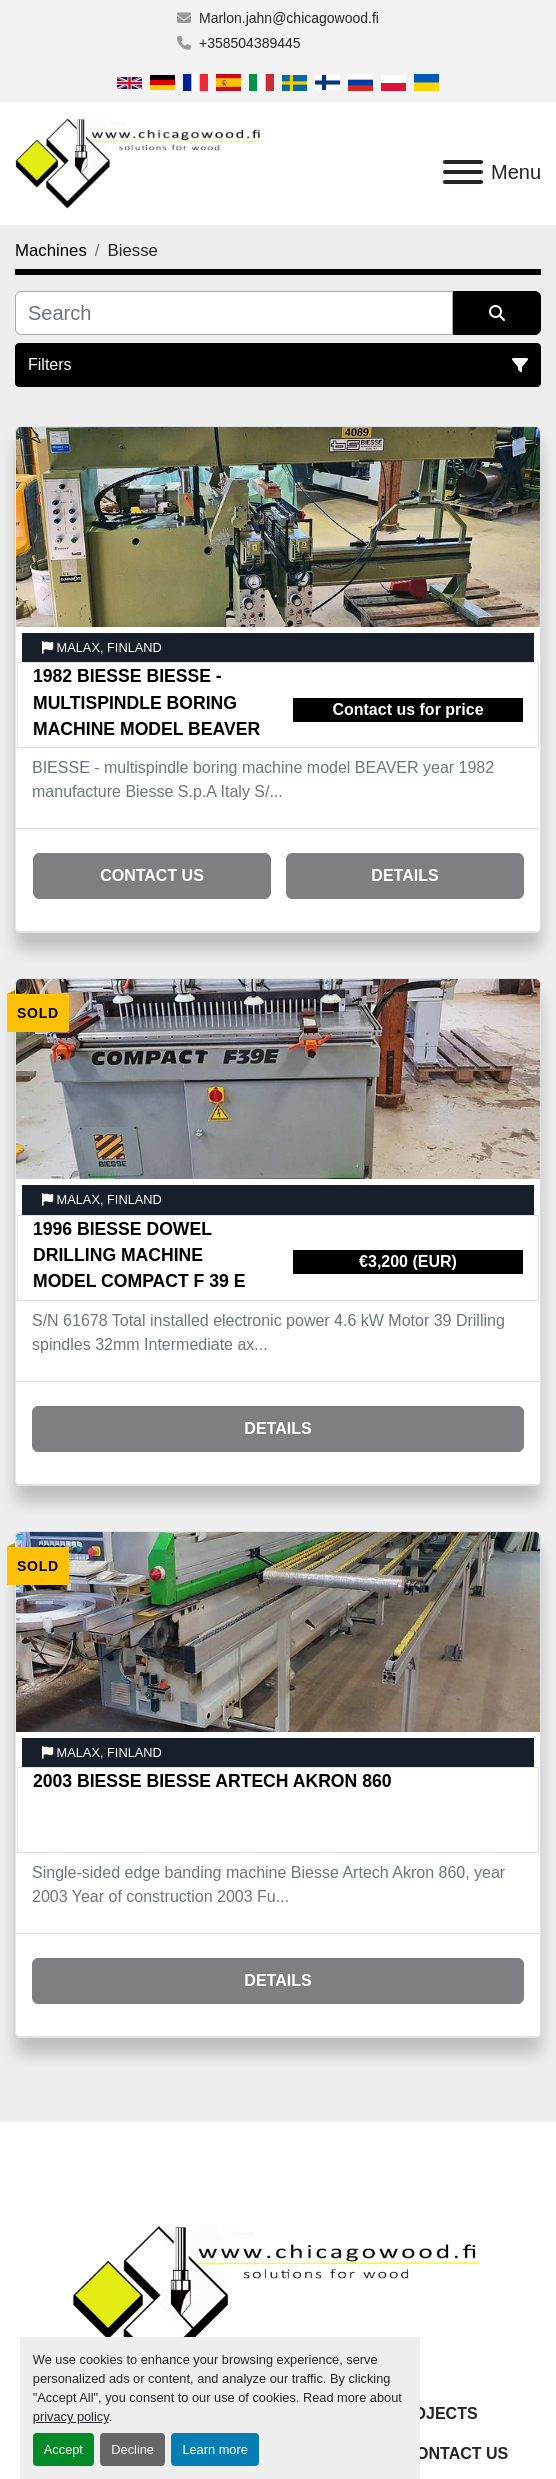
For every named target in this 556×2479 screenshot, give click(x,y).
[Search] (234, 313)
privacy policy (71, 2416)
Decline (132, 2449)
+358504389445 (250, 43)
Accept (63, 2449)
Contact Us (152, 875)
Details (404, 875)
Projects (434, 2413)
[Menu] (463, 172)
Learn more (214, 2449)
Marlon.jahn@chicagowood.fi (289, 18)
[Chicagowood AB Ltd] (278, 2298)
